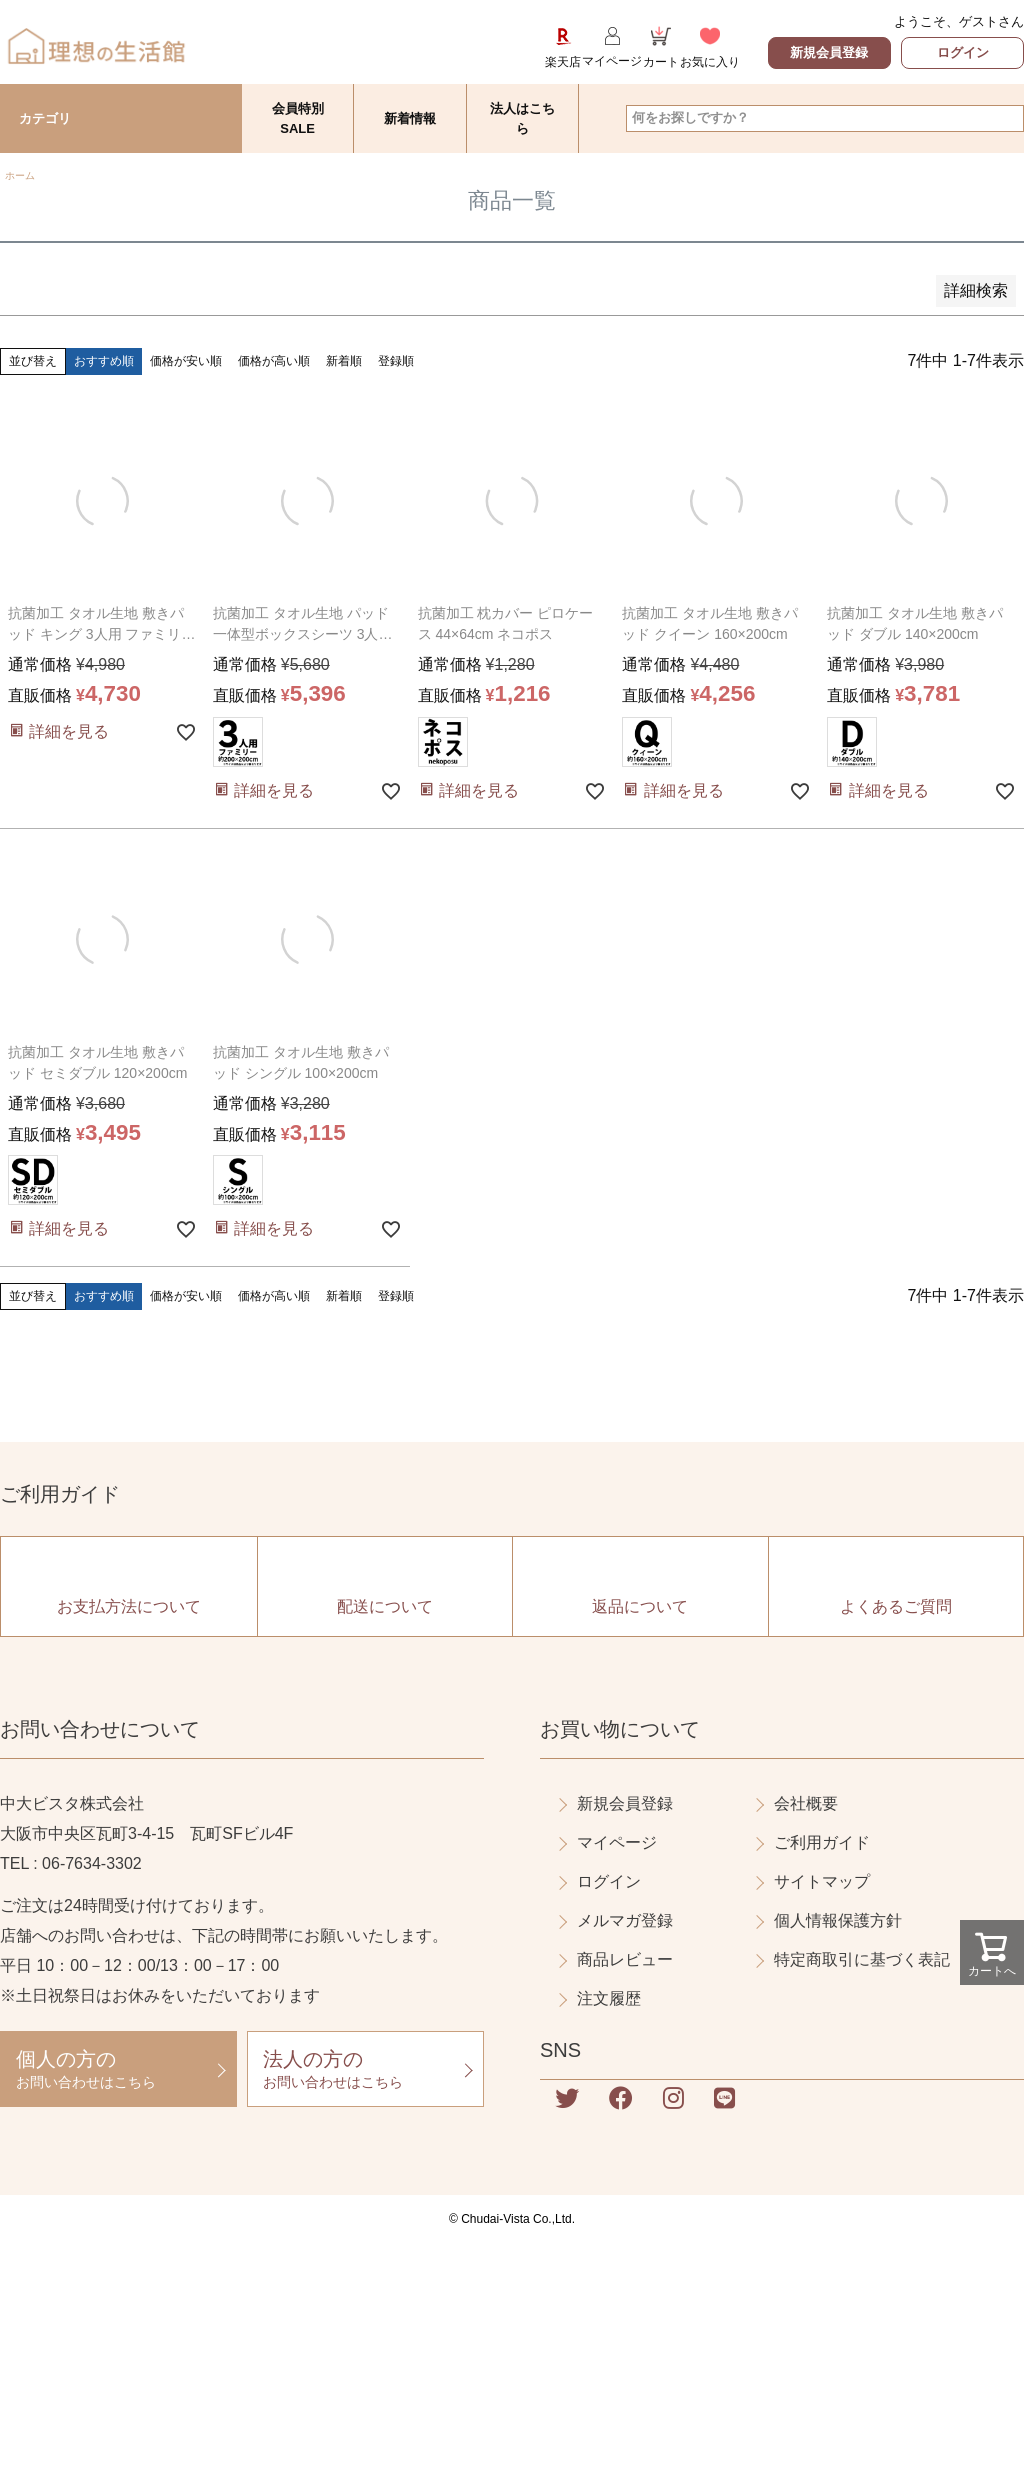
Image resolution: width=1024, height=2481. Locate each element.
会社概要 (806, 1803)
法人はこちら (522, 118)
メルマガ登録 (625, 1920)
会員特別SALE (298, 118)
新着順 (344, 361)
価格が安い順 (186, 361)
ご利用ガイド (822, 1842)
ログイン (963, 52)
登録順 (396, 361)
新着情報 (410, 118)
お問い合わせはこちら (118, 2068)
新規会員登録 (829, 52)
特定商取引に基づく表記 (862, 1959)
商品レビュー (625, 1959)
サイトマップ (822, 1881)
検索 (1007, 118)
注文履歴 (609, 1998)
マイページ (617, 1842)
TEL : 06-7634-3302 (71, 1863)
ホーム (20, 175)
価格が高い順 (274, 361)
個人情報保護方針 (838, 1920)
